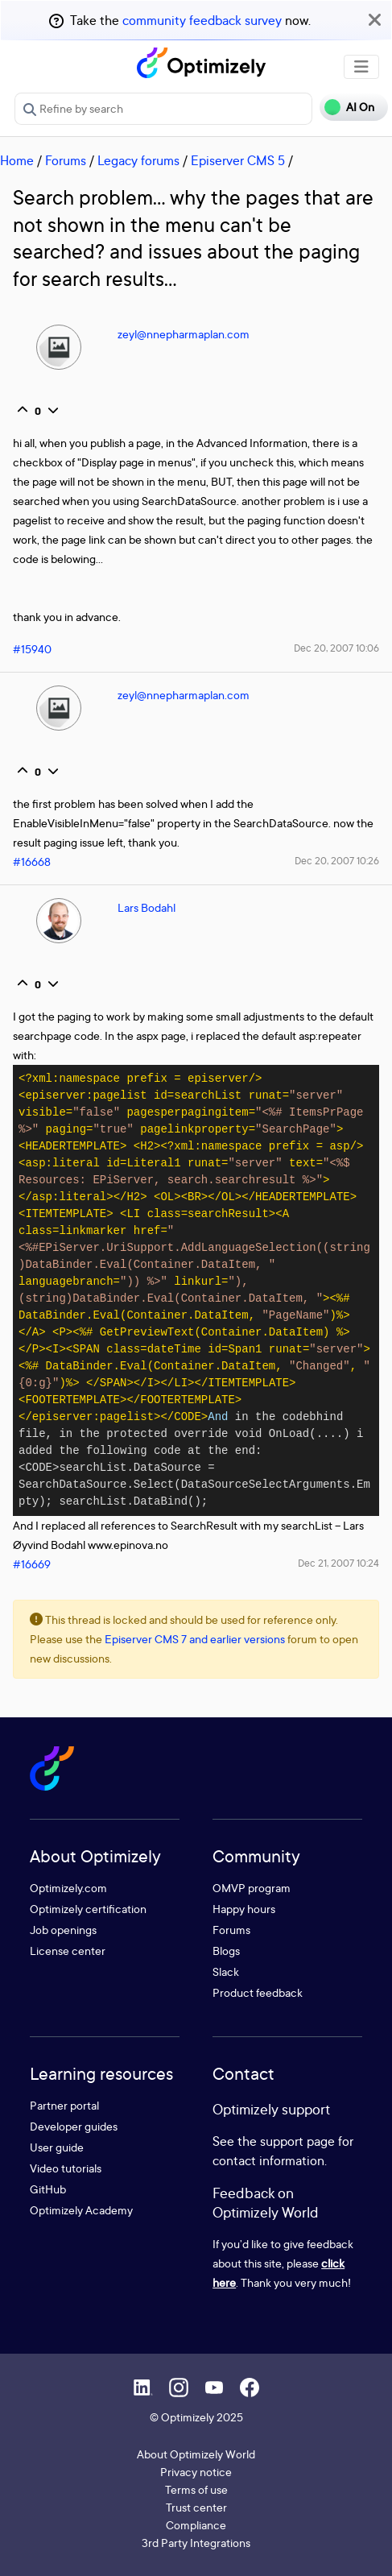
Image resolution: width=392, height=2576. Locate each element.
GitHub (48, 2189)
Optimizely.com (68, 1887)
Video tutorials (65, 2168)
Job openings (63, 1929)
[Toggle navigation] (361, 67)
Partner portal (64, 2105)
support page (297, 2141)
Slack (226, 1971)
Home (17, 160)
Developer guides (74, 2126)
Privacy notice (196, 2471)
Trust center (196, 2507)
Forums (65, 160)
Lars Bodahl (146, 907)
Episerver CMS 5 (238, 160)
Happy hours (244, 1908)
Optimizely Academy (81, 2210)
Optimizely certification (88, 1908)
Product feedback (258, 1992)
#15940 (32, 648)
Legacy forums (138, 160)
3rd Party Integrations (196, 2542)
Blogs (226, 1950)
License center (67, 1950)
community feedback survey (202, 20)
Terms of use (196, 2489)
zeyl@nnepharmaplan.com (184, 334)
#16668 (32, 861)
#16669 (32, 1564)
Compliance (196, 2525)
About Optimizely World (196, 2454)
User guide (57, 2147)
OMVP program (252, 1887)
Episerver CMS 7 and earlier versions (195, 1638)
